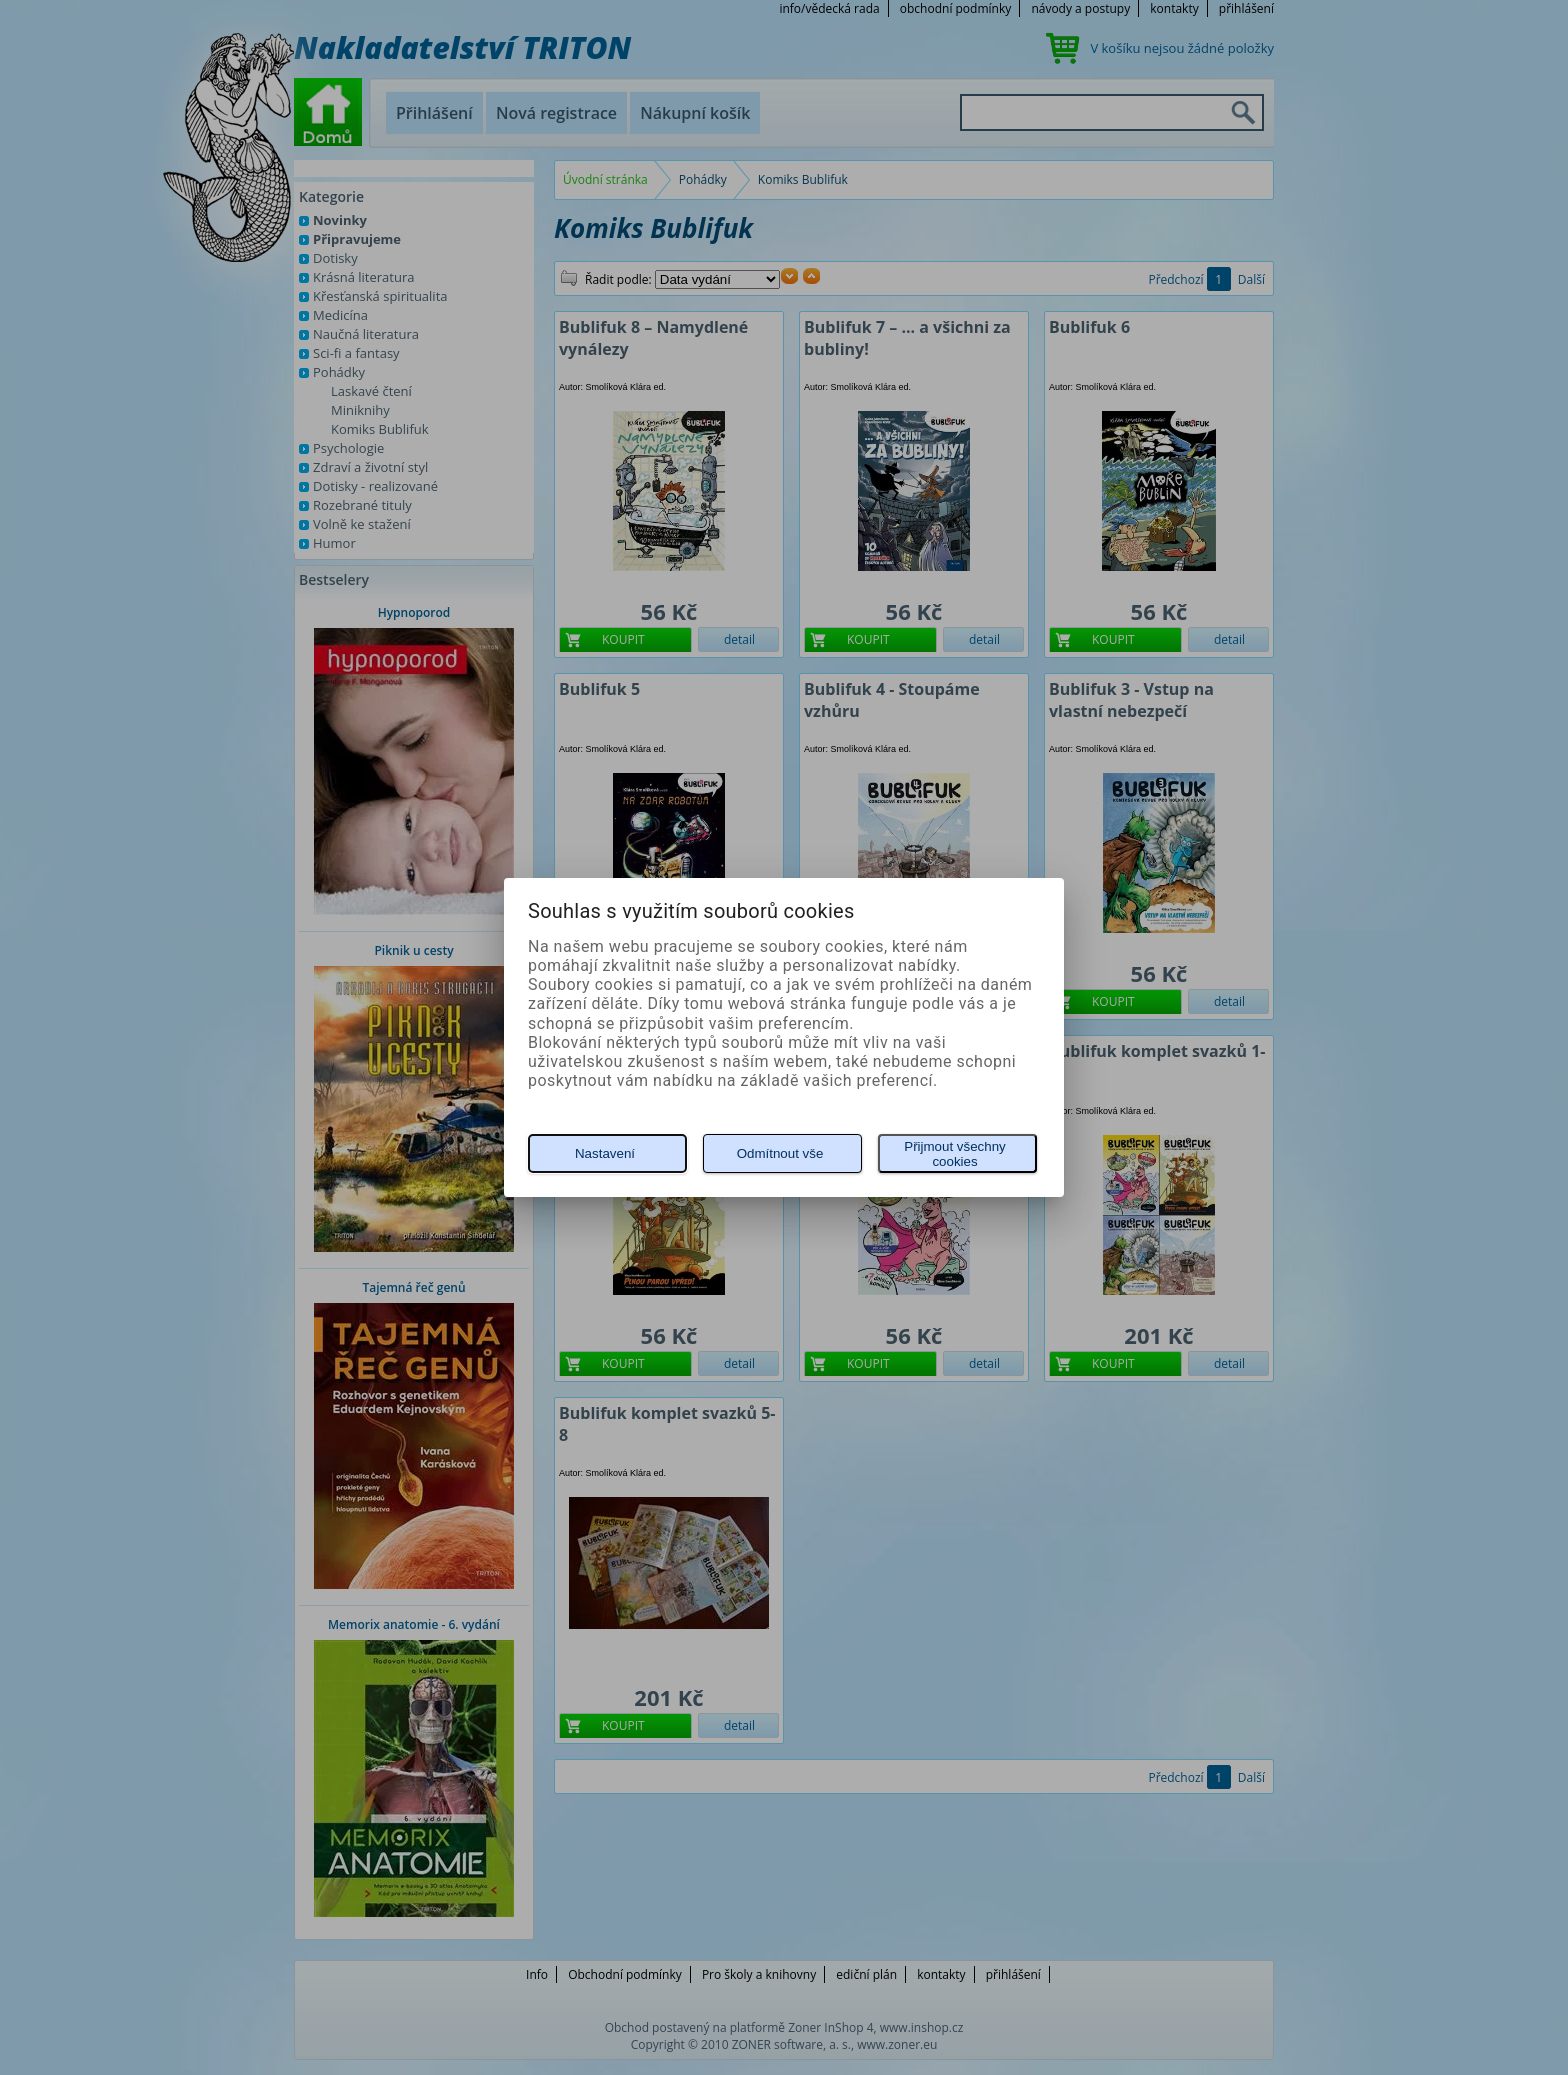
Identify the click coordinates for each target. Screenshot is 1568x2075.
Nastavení (605, 1153)
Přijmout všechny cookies (954, 1154)
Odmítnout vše (780, 1153)
